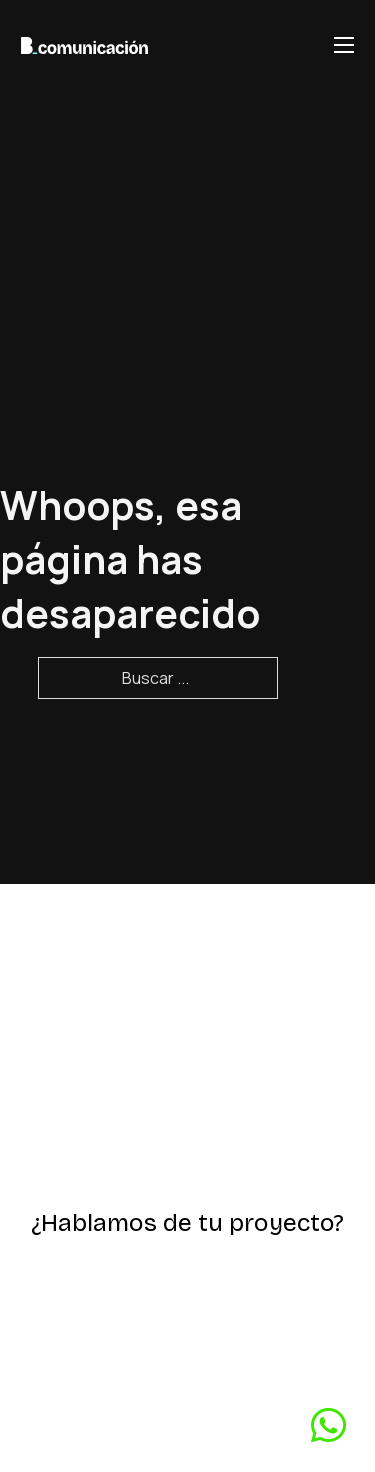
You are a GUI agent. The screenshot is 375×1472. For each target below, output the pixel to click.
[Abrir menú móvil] (344, 45)
